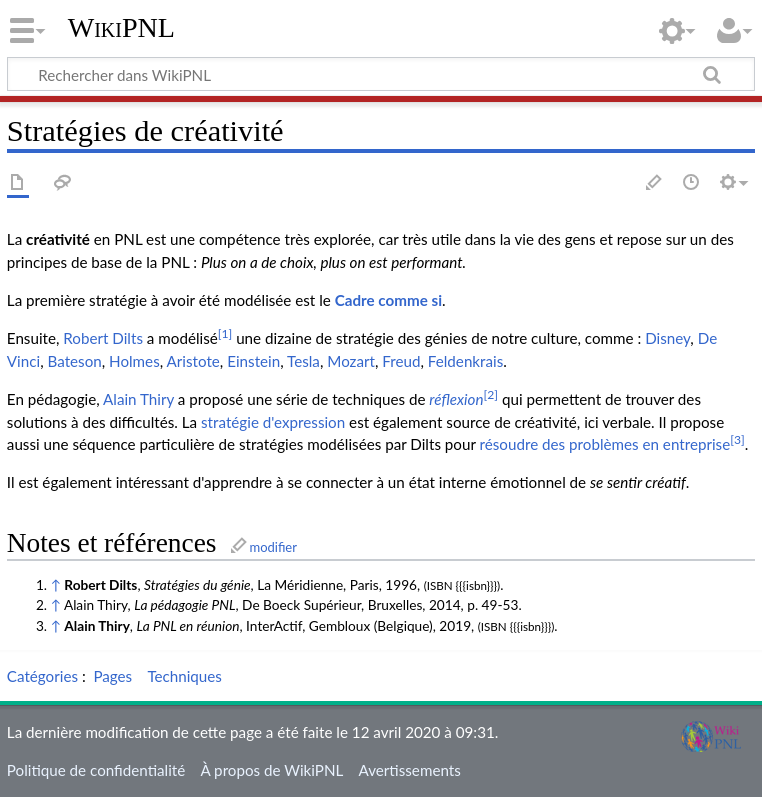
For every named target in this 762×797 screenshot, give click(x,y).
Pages (112, 676)
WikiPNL (121, 27)
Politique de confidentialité (96, 770)
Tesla (303, 361)
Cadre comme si (388, 300)
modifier (273, 547)
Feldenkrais (465, 361)
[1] (225, 333)
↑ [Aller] (56, 584)
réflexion (456, 399)
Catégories (42, 676)
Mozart (351, 361)
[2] (491, 394)
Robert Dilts (103, 338)
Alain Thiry (138, 399)
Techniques (184, 676)
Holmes (134, 361)
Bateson (74, 361)
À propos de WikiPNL (271, 770)
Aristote (193, 361)
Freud (401, 361)
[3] (737, 439)
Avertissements (410, 770)
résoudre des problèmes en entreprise (605, 444)
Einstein (253, 361)
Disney (667, 338)
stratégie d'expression (273, 422)
